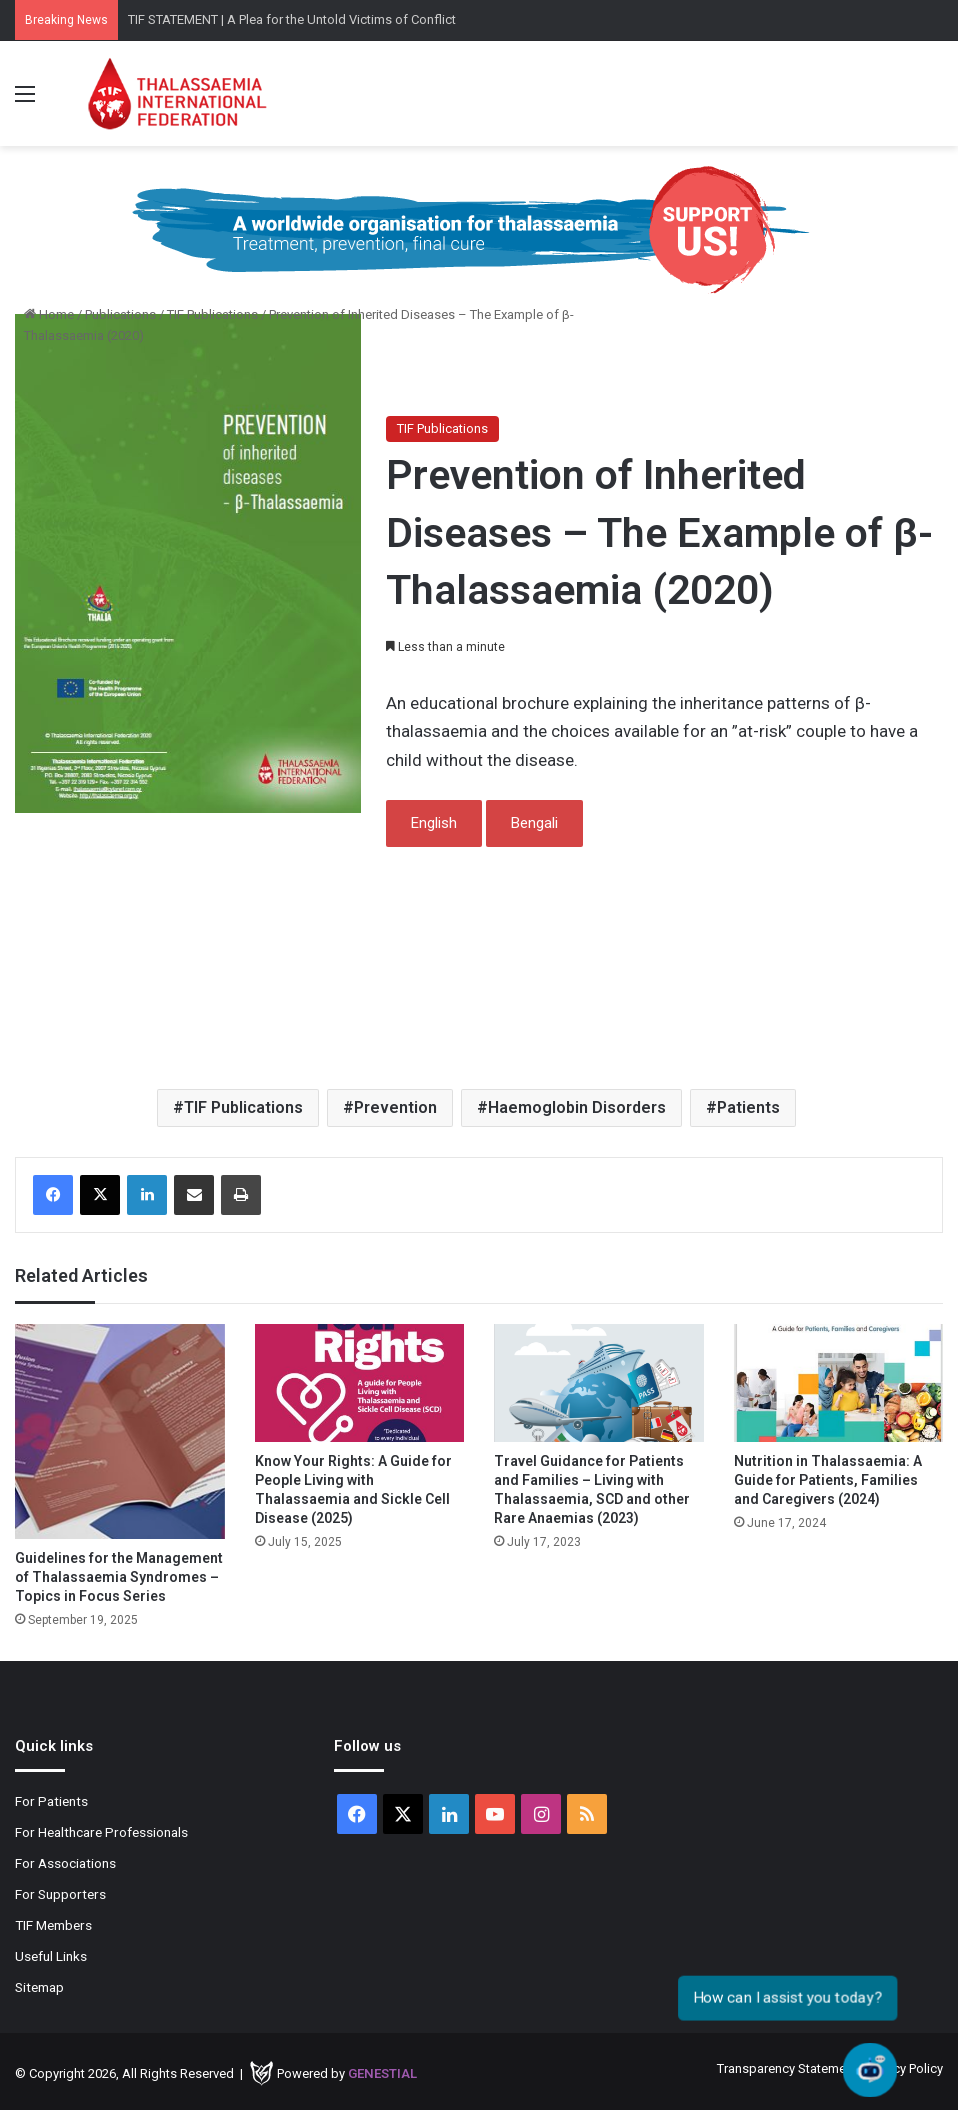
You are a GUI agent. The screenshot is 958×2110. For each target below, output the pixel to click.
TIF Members (53, 1925)
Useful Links (51, 1956)
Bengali (534, 823)
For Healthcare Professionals (101, 1832)
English (434, 823)
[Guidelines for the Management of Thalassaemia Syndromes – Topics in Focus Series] (120, 1431)
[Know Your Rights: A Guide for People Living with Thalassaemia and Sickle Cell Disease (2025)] (360, 1383)
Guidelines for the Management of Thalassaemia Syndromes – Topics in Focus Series (119, 1577)
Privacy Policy (904, 2068)
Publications (120, 314)
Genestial (382, 2073)
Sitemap (39, 1987)
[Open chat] (870, 2070)
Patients (748, 1107)
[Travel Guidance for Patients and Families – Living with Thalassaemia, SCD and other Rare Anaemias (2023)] (599, 1383)
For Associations (65, 1863)
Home (49, 314)
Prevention (395, 1107)
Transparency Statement (787, 2068)
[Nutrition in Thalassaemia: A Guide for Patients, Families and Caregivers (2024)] (839, 1383)
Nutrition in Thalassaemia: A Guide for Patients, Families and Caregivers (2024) (828, 1480)
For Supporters (60, 1894)
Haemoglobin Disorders (577, 1107)
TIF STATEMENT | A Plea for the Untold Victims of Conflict (292, 19)
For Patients (51, 1801)
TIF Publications (212, 314)
